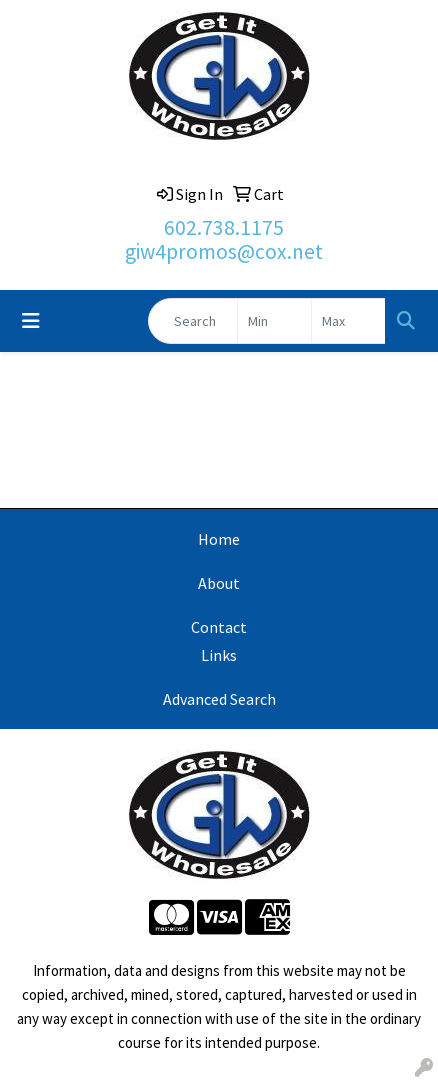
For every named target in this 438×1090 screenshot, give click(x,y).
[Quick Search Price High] (348, 321)
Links (219, 655)
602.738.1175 (224, 227)
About (219, 583)
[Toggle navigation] (31, 321)
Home (219, 539)
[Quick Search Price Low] (274, 321)
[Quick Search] (193, 321)
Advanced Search (219, 699)
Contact (219, 627)
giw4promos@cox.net (224, 251)
